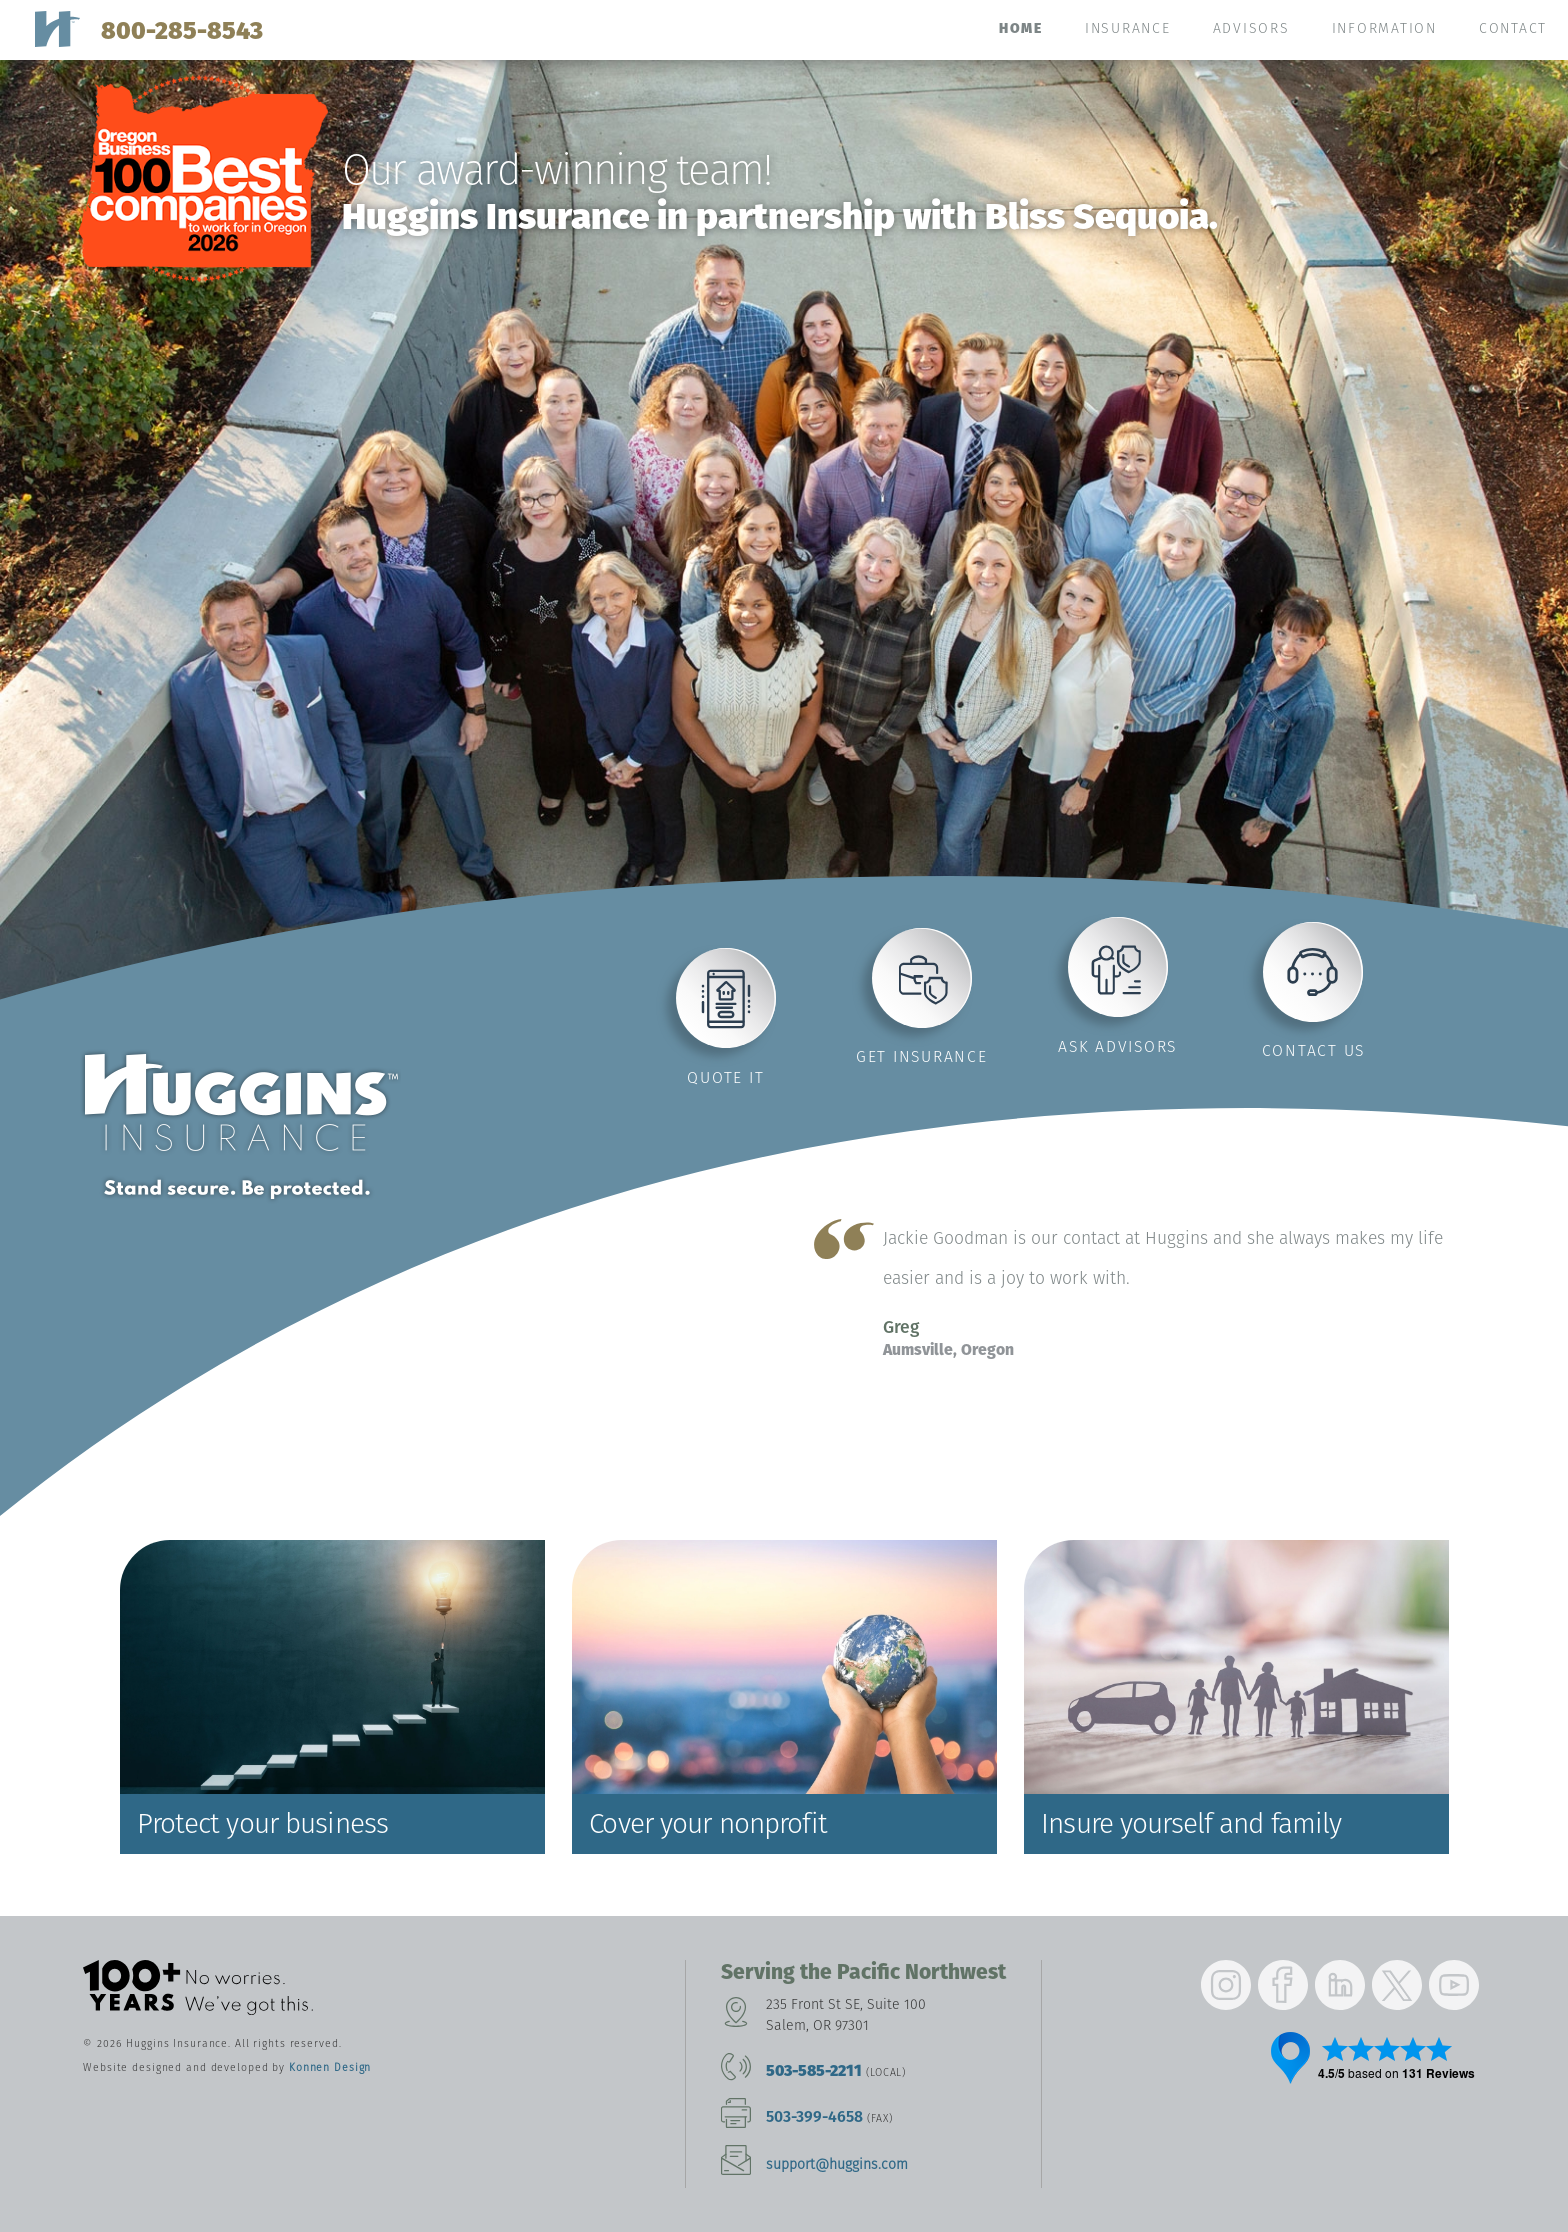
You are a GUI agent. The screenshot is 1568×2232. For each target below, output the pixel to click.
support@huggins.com (837, 2164)
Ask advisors (1117, 1046)
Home (1021, 28)
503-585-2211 (814, 2070)
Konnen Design (330, 2067)
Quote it (725, 1077)
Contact (1513, 28)
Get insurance (922, 1056)
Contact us (1314, 1050)
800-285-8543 (182, 30)
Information (1384, 28)
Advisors (1251, 28)
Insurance (1128, 28)
